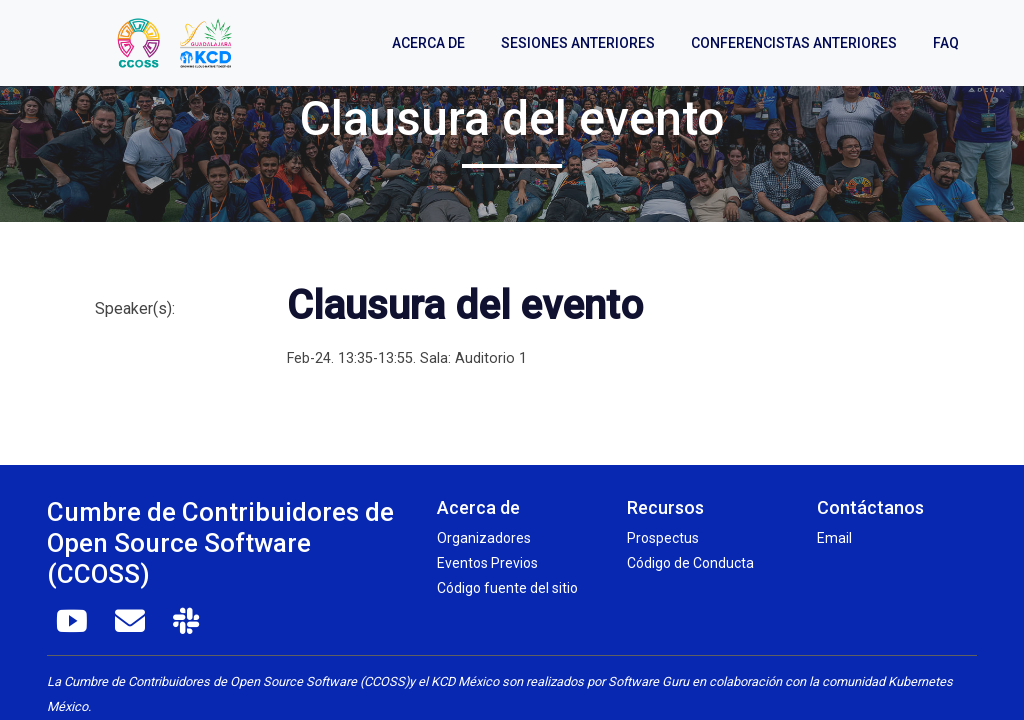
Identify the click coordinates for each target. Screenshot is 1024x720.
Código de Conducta (690, 563)
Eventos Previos (487, 563)
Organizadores (484, 538)
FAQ (946, 43)
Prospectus (663, 538)
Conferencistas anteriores (794, 43)
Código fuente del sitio (507, 588)
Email (834, 538)
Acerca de (428, 43)
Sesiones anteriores (578, 43)
